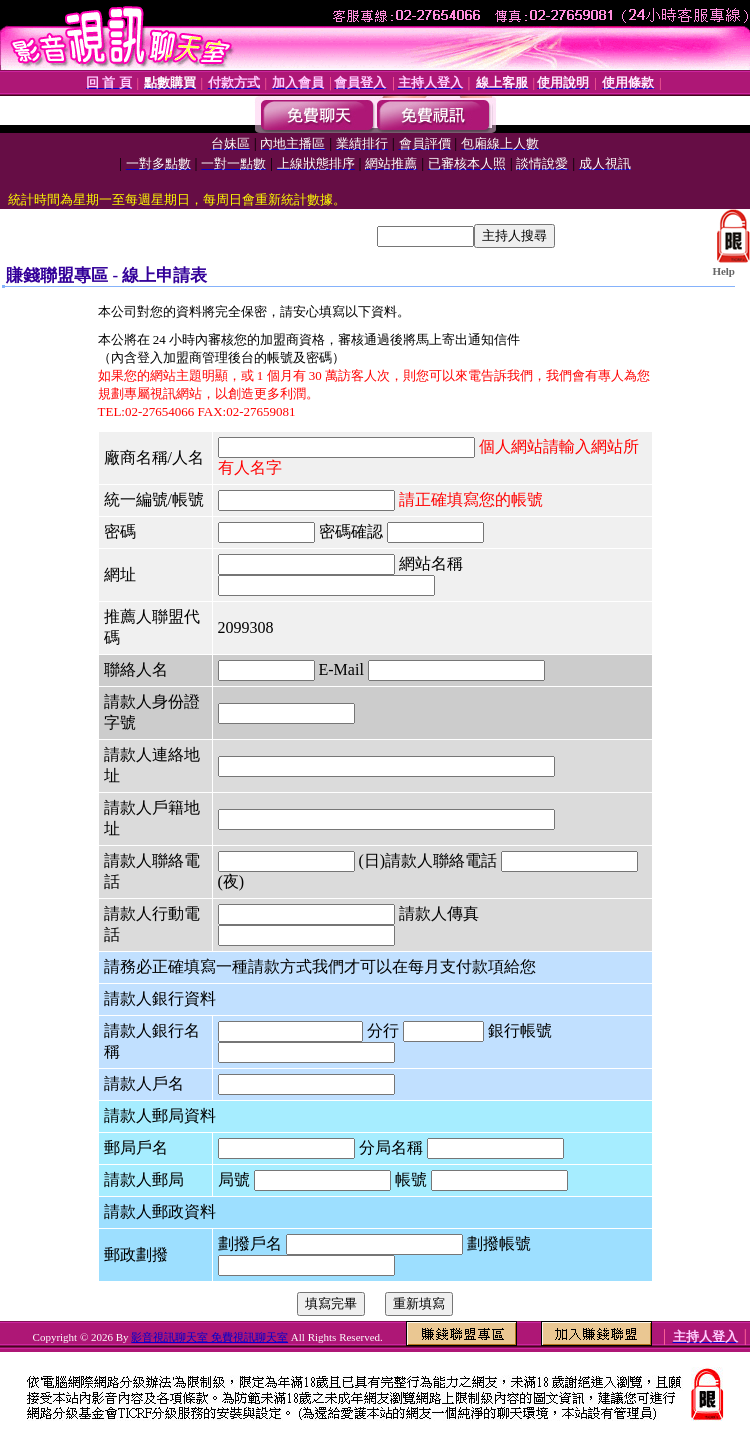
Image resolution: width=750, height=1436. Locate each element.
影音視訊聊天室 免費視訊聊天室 (209, 1337)
